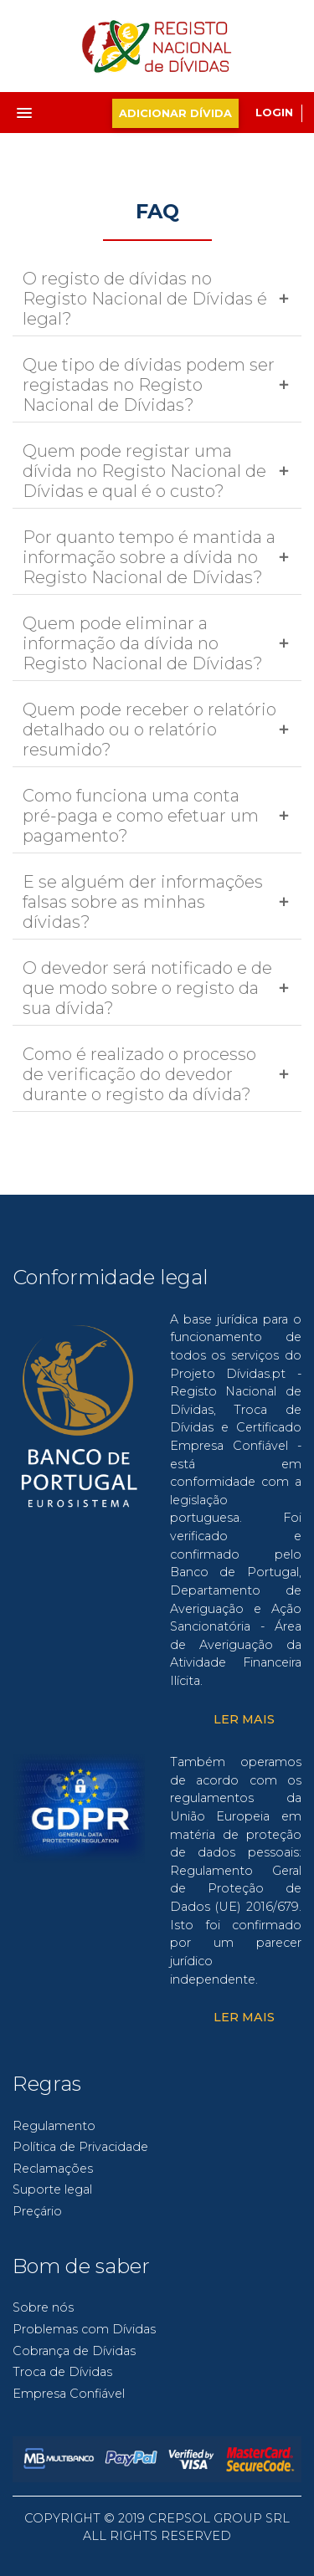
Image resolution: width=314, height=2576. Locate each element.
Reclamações (53, 2168)
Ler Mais (244, 1719)
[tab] (157, 299)
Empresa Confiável (69, 2393)
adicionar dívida (175, 113)
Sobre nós (43, 2307)
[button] (46, 108)
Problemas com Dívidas (84, 2329)
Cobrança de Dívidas (74, 2350)
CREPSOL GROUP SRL (219, 2518)
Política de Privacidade (80, 2146)
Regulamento (54, 2125)
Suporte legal (52, 2189)
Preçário (37, 2211)
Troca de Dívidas (62, 2371)
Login (274, 112)
